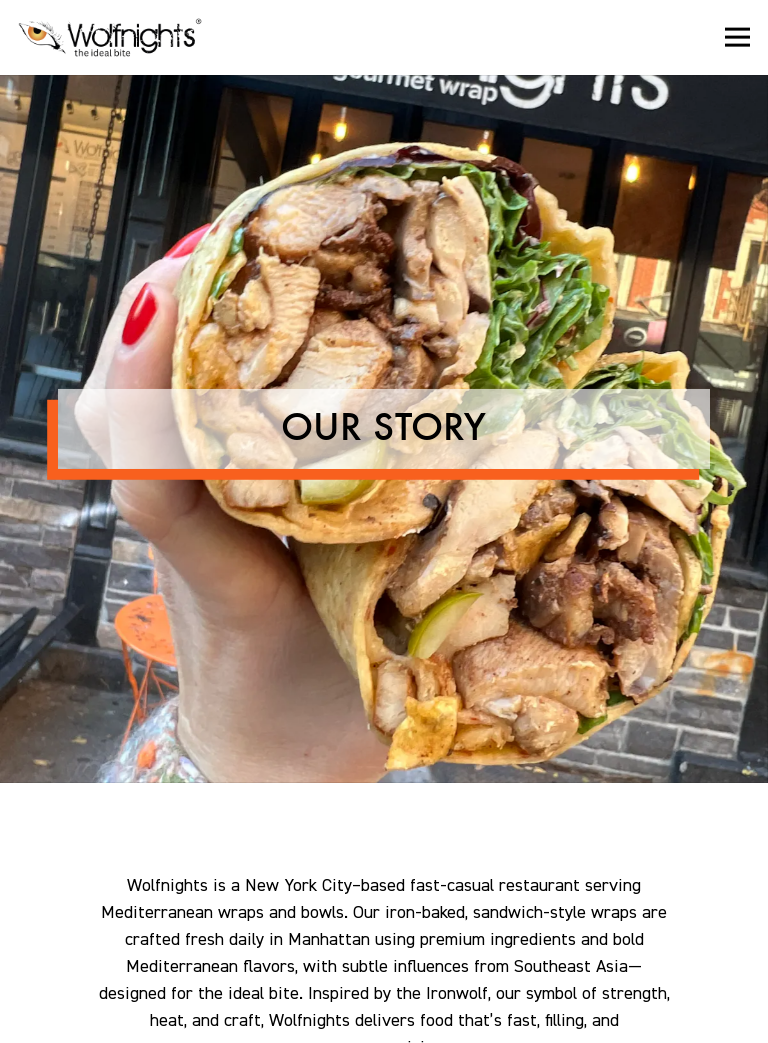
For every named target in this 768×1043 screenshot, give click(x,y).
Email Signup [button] (384, 1019)
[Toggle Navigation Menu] (737, 37)
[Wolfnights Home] (117, 37)
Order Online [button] (384, 971)
